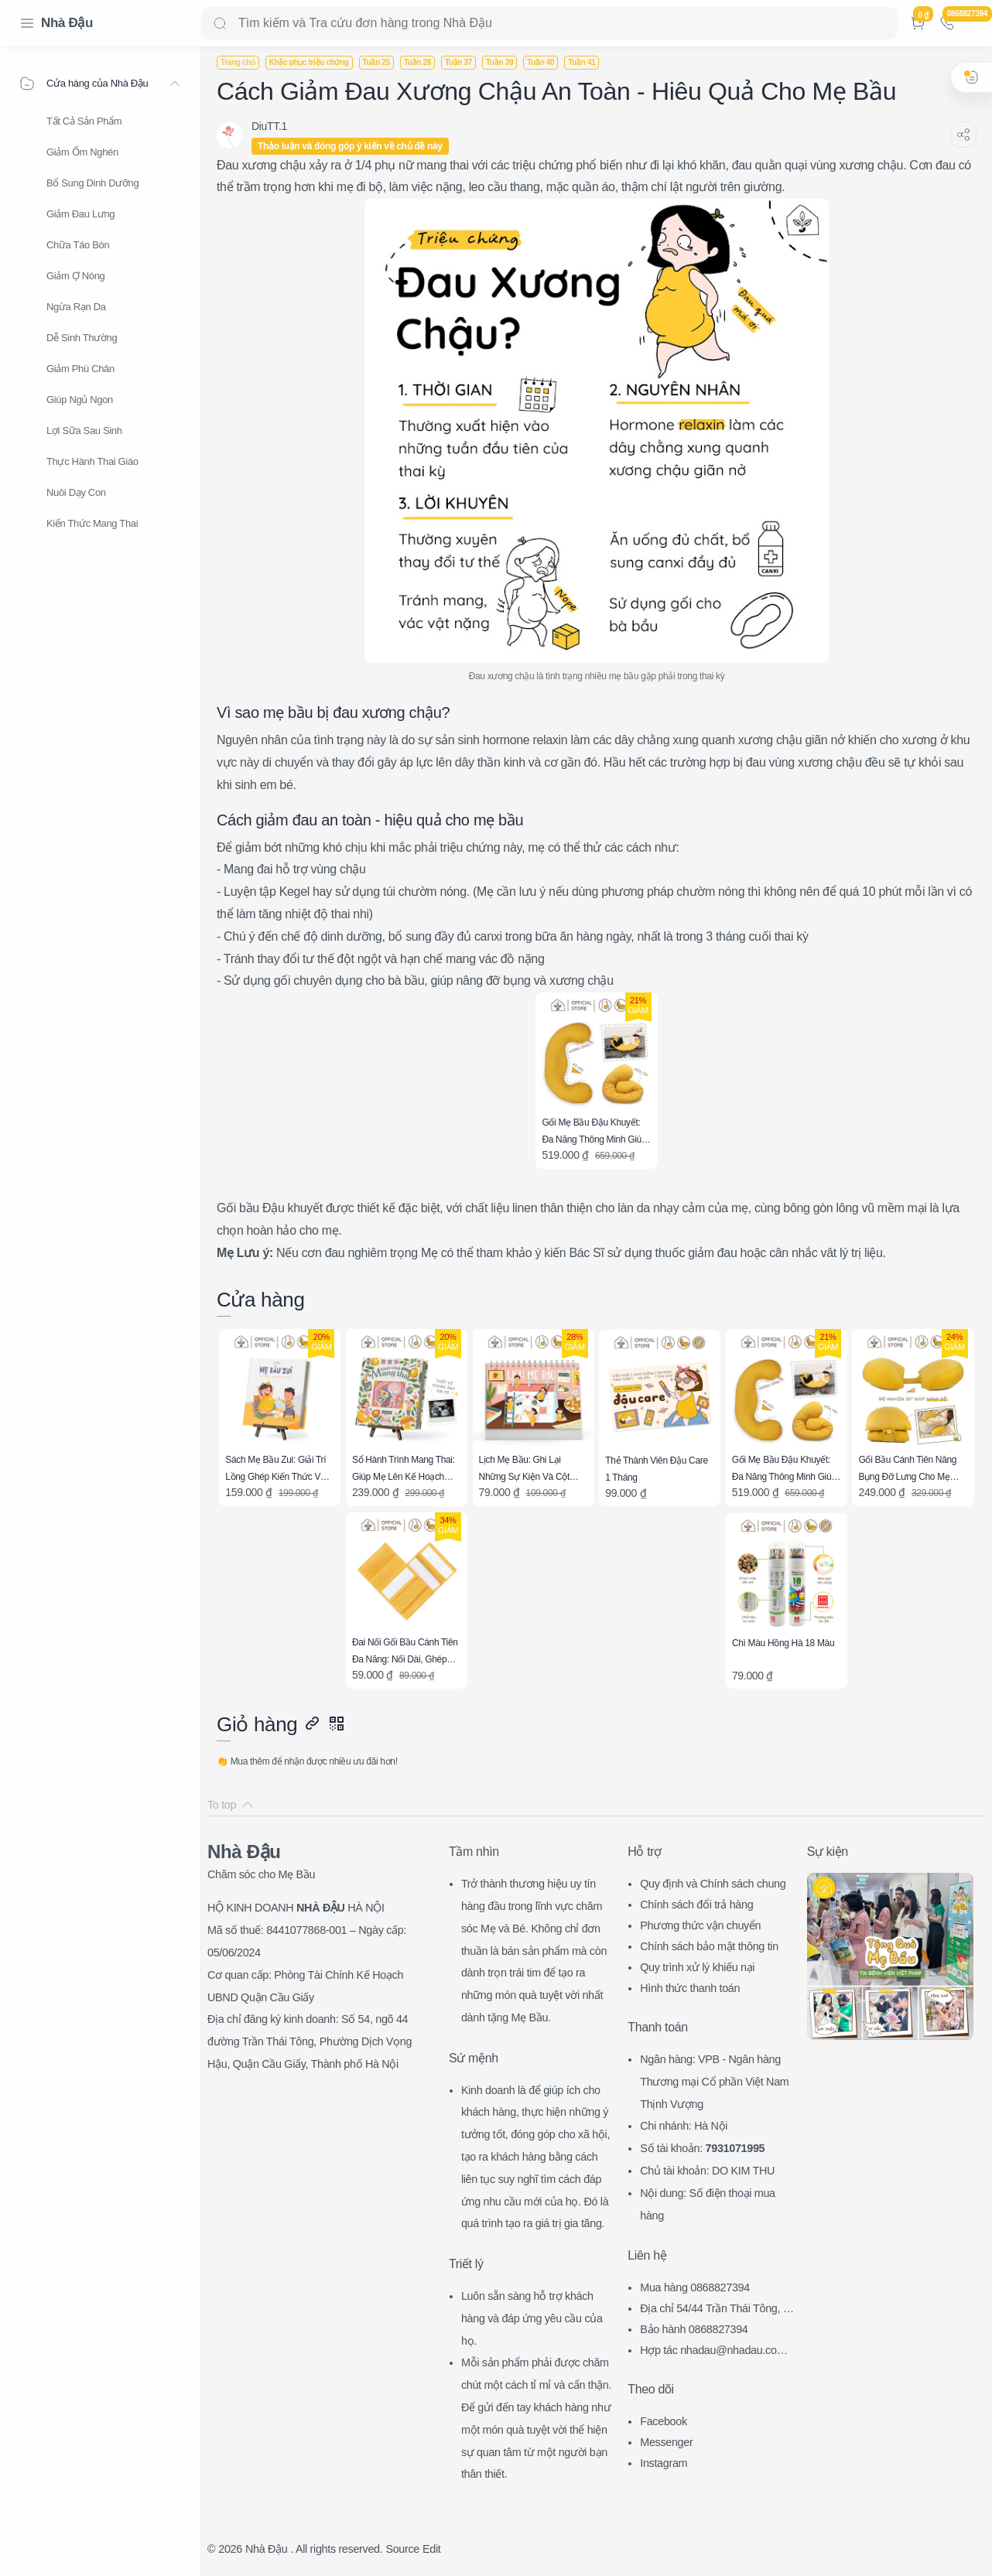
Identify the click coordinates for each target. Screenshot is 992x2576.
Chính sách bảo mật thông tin (709, 1946)
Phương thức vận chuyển (700, 1925)
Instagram (663, 2463)
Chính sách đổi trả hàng (696, 1904)
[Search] (549, 23)
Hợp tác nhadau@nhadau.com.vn (717, 2352)
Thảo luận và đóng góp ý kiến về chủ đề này (350, 146)
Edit (431, 2549)
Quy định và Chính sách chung (712, 1883)
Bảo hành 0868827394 (693, 2329)
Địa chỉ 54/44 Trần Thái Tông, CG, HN (715, 2310)
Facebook (663, 2421)
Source (402, 2549)
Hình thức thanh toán (690, 1988)
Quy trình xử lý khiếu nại (697, 1967)
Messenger (666, 2442)
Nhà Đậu (67, 22)
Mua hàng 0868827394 (695, 2287)
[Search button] (220, 23)
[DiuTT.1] (269, 126)
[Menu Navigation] (27, 23)
